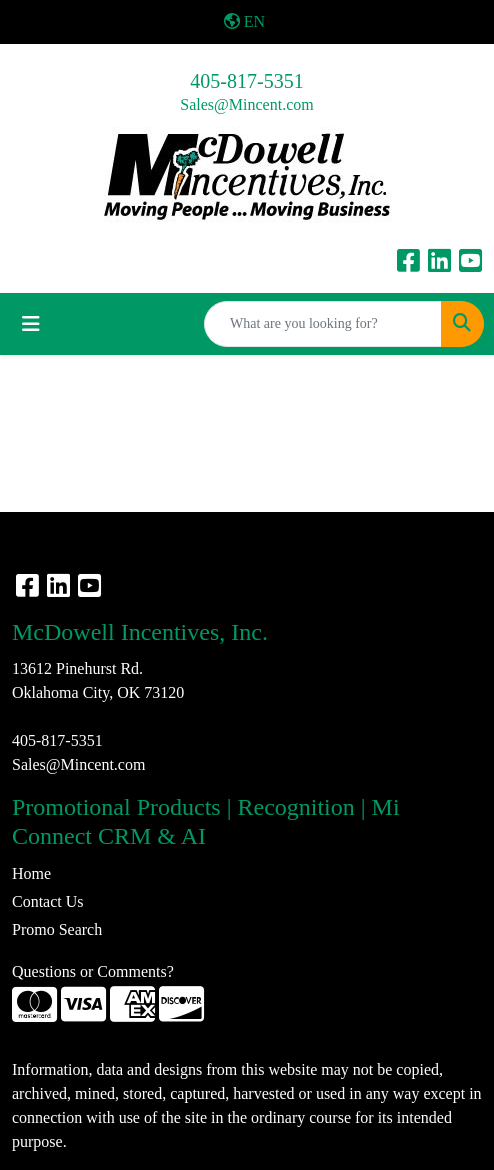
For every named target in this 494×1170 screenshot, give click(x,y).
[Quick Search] (323, 324)
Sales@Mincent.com (246, 104)
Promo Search (57, 929)
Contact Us (48, 901)
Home (31, 873)
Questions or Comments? (93, 971)
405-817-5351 (246, 81)
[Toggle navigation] (31, 324)
